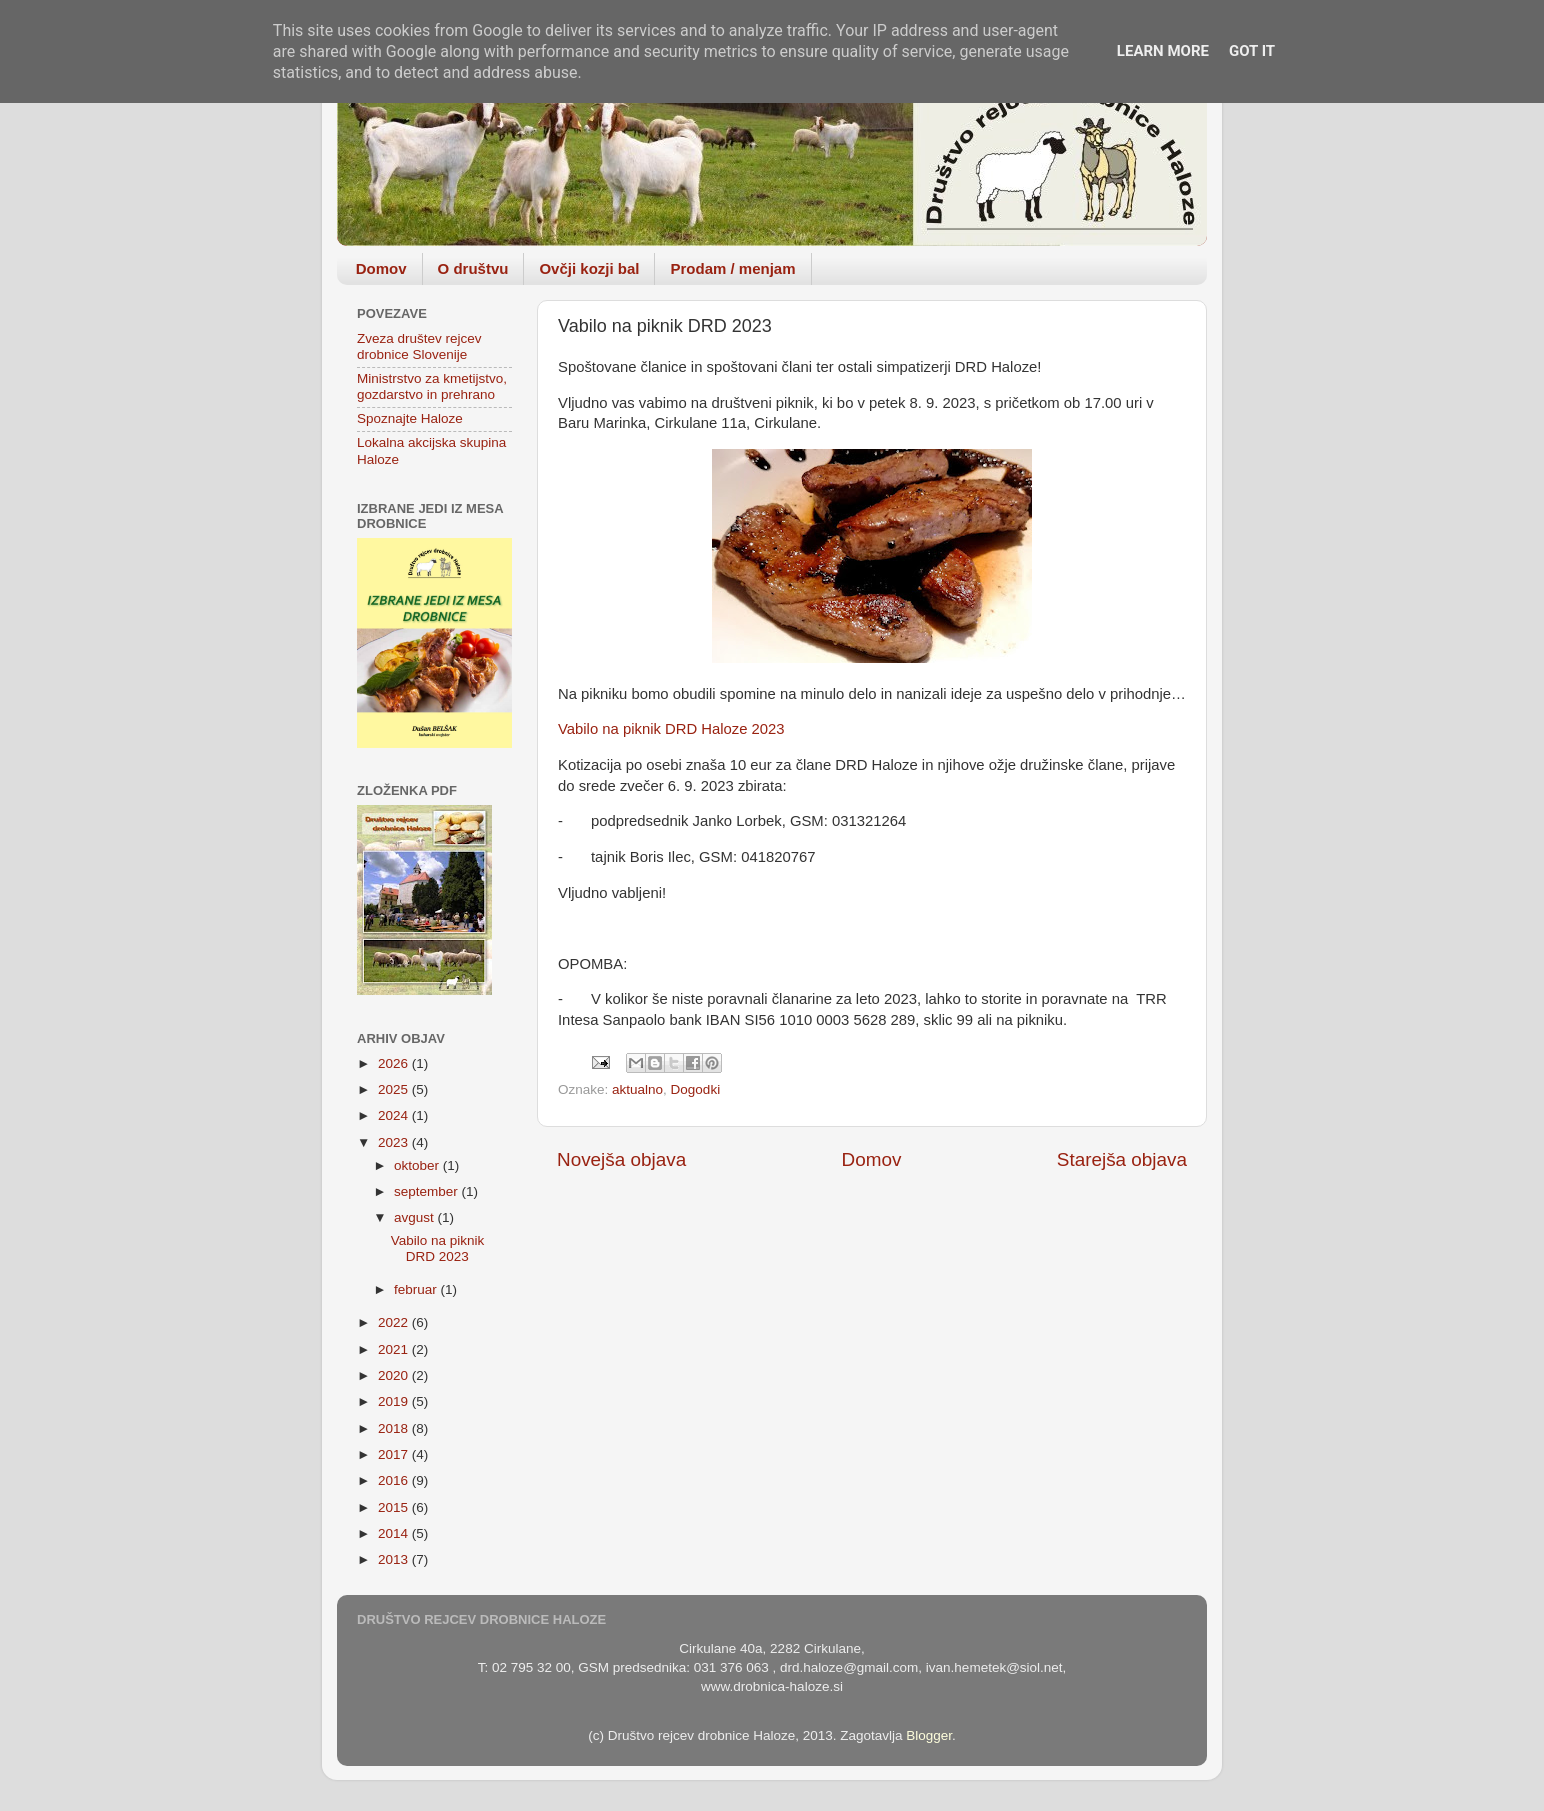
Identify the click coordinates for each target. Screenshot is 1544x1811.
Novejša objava (621, 1159)
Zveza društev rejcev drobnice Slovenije (419, 346)
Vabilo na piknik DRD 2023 (438, 1248)
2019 (395, 1401)
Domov (381, 268)
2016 (395, 1480)
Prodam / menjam (732, 268)
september (428, 1191)
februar (417, 1289)
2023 (395, 1142)
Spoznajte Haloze (410, 418)
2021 (395, 1349)
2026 (395, 1063)
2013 (395, 1559)
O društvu (473, 268)
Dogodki (696, 1089)
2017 (395, 1454)
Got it (1252, 51)
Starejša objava (1122, 1159)
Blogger (929, 1735)
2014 (395, 1533)
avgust (416, 1217)
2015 (395, 1507)
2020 (395, 1375)
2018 (395, 1428)
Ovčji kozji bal (589, 268)
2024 (395, 1115)
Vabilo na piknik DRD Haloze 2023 (671, 729)
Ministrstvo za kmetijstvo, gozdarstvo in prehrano (432, 386)
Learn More (1163, 51)
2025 (395, 1089)
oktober (418, 1165)
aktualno (637, 1089)
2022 (395, 1322)
